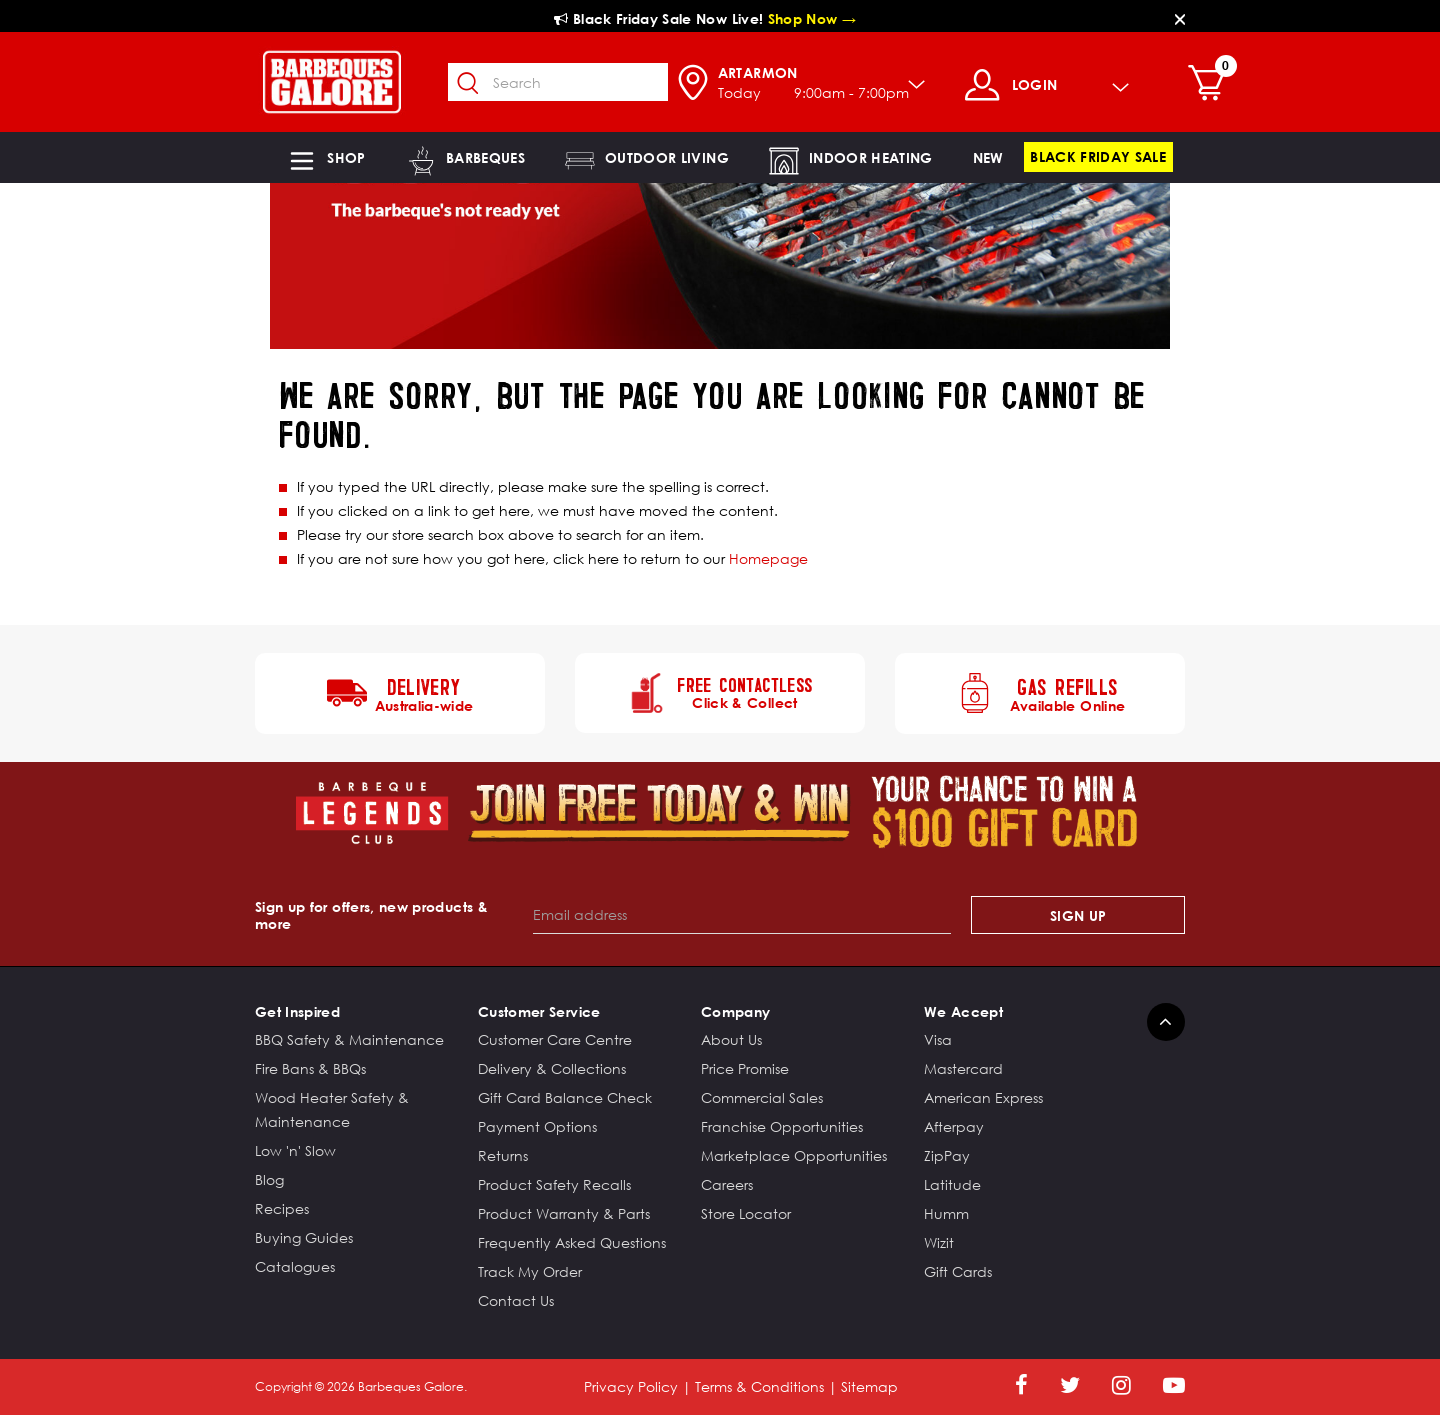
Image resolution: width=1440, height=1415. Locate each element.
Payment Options (537, 1126)
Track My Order (530, 1271)
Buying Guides (304, 1237)
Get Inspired (297, 1011)
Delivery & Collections (552, 1068)
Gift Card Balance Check (565, 1097)
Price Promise (745, 1068)
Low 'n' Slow (295, 1150)
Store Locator (746, 1213)
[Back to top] (1166, 1022)
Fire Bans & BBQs (310, 1068)
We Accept (963, 1011)
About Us (731, 1039)
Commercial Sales (762, 1097)
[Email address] (742, 915)
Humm (946, 1213)
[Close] (1180, 18)
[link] (988, 157)
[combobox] (558, 82)
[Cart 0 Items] (1211, 85)
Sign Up (1078, 915)
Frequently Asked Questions (572, 1242)
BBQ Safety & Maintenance (349, 1039)
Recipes (282, 1208)
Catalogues (295, 1266)
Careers (727, 1184)
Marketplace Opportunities (794, 1155)
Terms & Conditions (759, 1386)
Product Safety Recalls (554, 1184)
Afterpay (954, 1126)
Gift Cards (958, 1271)
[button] (326, 157)
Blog (269, 1179)
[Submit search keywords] (469, 84)
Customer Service (539, 1011)
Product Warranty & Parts (564, 1213)
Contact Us (516, 1300)
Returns (503, 1155)
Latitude (952, 1184)
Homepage (768, 558)
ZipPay (947, 1155)
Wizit (939, 1242)
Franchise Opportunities (782, 1126)
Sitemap (869, 1386)
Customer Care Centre (555, 1039)
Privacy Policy (631, 1386)
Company (735, 1011)
